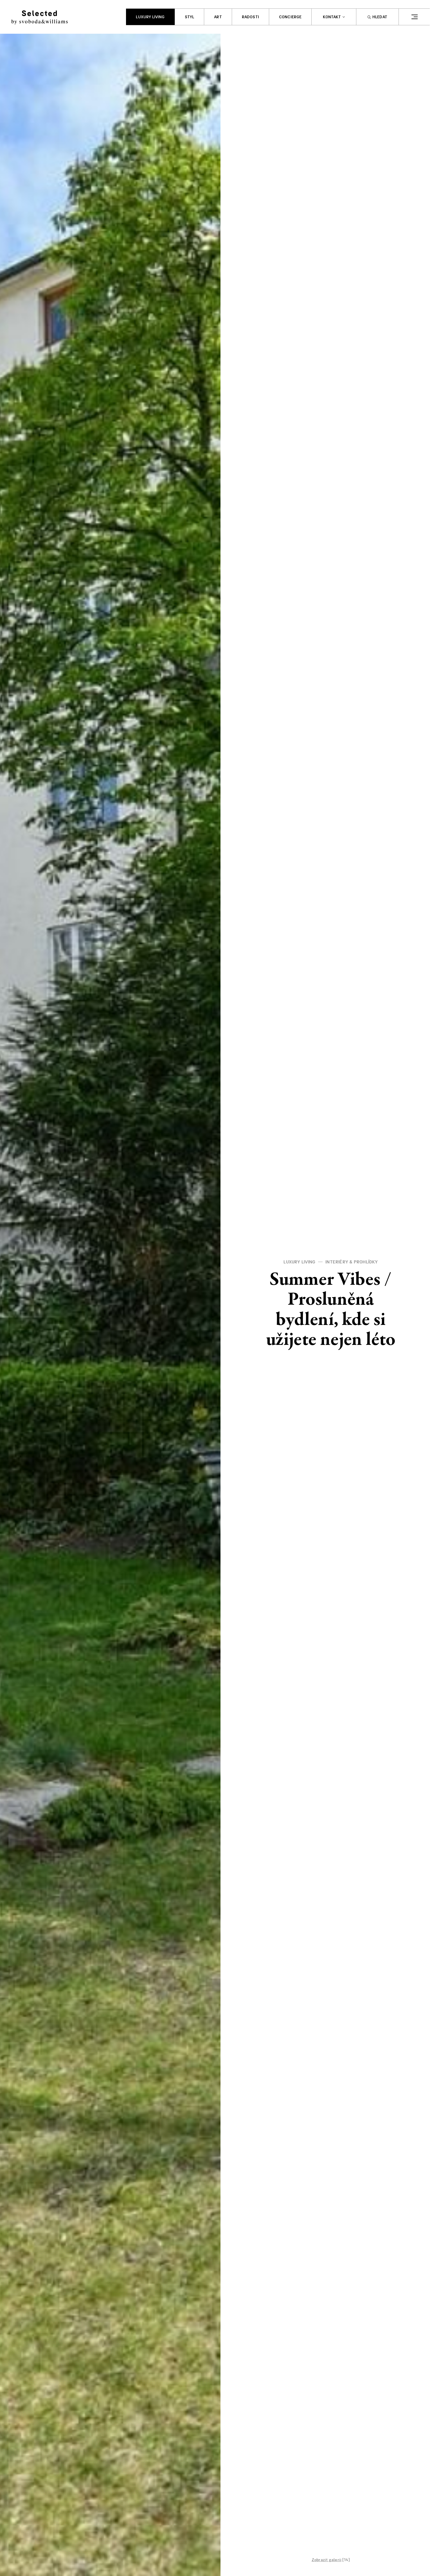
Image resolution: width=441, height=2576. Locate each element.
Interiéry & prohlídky (351, 1262)
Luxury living (150, 17)
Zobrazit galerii (326, 2560)
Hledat (377, 17)
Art (218, 17)
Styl (189, 17)
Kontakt (332, 17)
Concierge (290, 17)
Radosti (250, 17)
